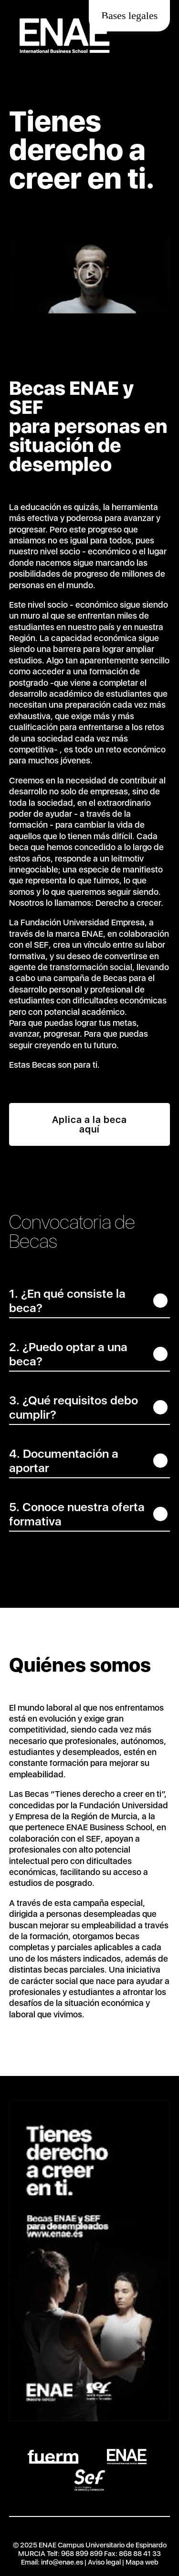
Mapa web (142, 2562)
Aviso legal (104, 2562)
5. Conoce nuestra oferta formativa (77, 1514)
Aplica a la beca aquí (89, 1124)
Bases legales (129, 15)
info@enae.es (62, 2562)
